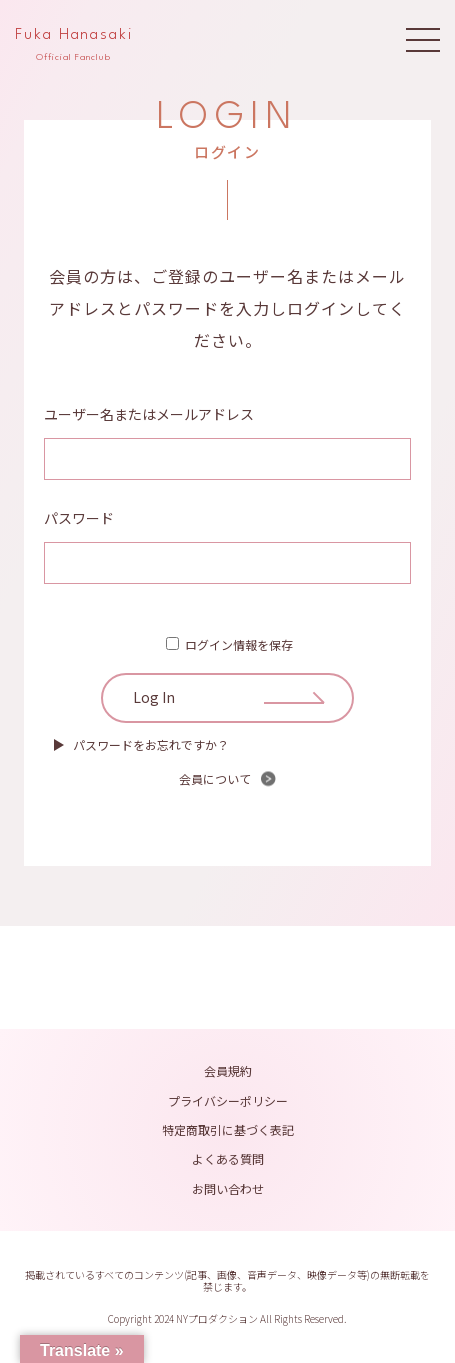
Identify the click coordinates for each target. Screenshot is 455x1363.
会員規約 (228, 1070)
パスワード (79, 518)
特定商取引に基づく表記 (228, 1129)
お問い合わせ (228, 1188)
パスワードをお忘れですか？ (151, 744)
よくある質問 (228, 1158)
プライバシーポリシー (228, 1100)
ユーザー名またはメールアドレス (149, 414)
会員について (215, 779)
